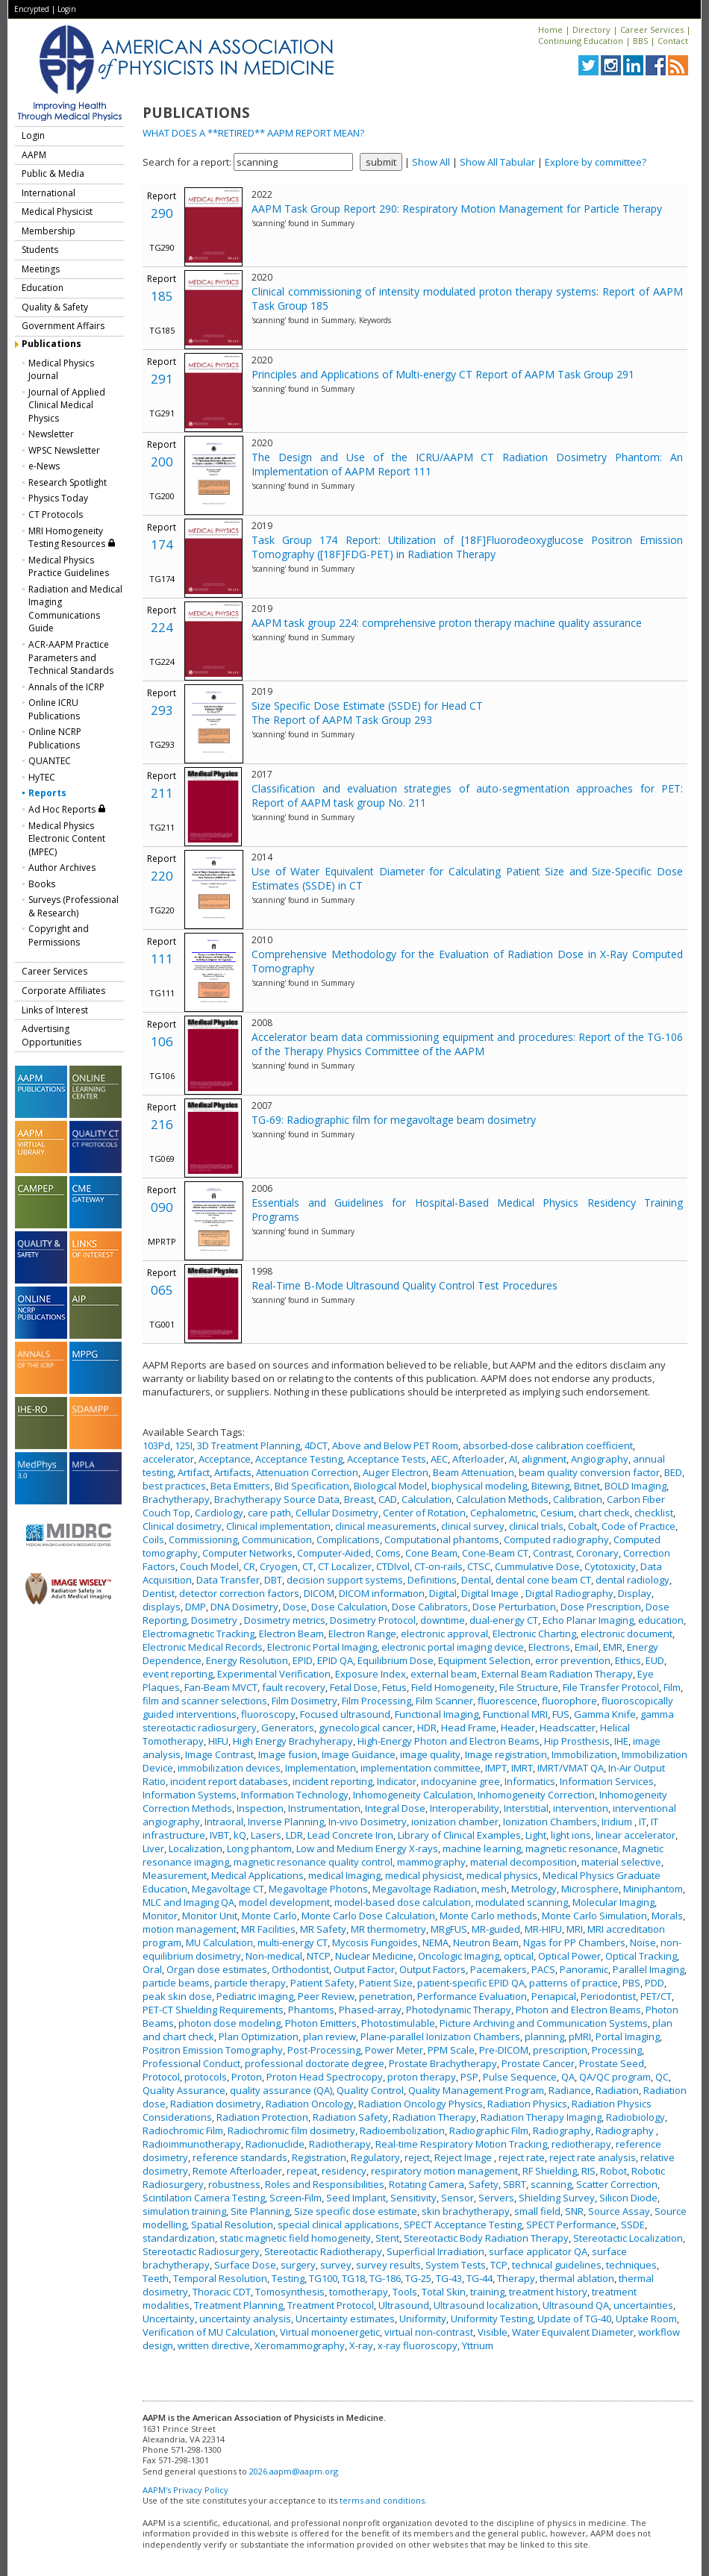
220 (162, 875)
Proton (246, 2076)
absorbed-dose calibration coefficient (548, 1445)
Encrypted (31, 9)
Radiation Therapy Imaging (541, 2117)
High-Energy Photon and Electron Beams (448, 1741)
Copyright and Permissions (58, 935)
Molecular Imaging (613, 1902)
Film (672, 1687)
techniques (631, 2265)
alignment (544, 1459)
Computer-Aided (334, 1553)
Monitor (160, 1915)
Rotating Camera (426, 2184)
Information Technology (295, 1794)
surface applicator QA (538, 2251)
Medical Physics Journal (61, 370)
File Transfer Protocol (611, 1687)
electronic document (626, 1633)
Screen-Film (295, 2197)
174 (162, 544)
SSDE (633, 2224)
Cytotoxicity (610, 1566)
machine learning (482, 1848)
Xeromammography (299, 2345)
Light (535, 1835)
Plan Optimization (259, 2036)
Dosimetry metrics (284, 1620)
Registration (319, 2157)
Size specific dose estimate (355, 2211)
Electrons (549, 1647)
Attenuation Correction (307, 1472)
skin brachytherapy (466, 2211)
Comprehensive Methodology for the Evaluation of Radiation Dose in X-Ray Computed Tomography (467, 961)
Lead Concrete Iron (350, 1835)
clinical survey (473, 1526)
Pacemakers (498, 1969)
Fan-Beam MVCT (220, 1687)
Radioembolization (402, 2130)
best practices (174, 1485)
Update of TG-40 (574, 2318)
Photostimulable (398, 2023)
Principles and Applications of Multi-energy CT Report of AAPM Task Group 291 (443, 374)
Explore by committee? (595, 162)
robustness (234, 2184)
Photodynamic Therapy (458, 2009)
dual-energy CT (503, 1620)
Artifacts (233, 1472)
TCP (498, 2265)
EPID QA (335, 1660)
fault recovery (293, 1687)
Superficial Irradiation (435, 2251)
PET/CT (656, 1996)
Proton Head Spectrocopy (324, 2076)
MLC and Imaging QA (188, 1902)
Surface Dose (245, 2265)
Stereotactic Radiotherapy (323, 2251)
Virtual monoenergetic (330, 2332)
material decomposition (523, 1862)
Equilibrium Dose (395, 1660)
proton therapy (421, 2076)
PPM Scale (451, 2050)
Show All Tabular (497, 162)
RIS (588, 2171)
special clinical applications (338, 2224)
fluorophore (569, 1700)
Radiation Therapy (434, 2117)
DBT (273, 1579)
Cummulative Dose (537, 1566)
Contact (673, 40)
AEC (439, 1459)
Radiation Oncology (310, 2103)
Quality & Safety (55, 307)
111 (162, 958)
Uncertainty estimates (345, 2318)
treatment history (548, 2291)
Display (635, 1593)
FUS (560, 1714)
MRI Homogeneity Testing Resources (72, 538)
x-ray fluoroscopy (417, 2345)
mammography (431, 1862)
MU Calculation (219, 1942)
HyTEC (41, 777)
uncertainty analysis (245, 2318)
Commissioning (203, 1539)
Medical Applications (257, 1875)
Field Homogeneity (453, 1687)
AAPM (34, 155)
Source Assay (619, 2211)
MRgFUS (449, 1929)
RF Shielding (549, 2171)
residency (344, 2171)
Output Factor (364, 1969)
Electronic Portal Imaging (322, 1647)
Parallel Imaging (648, 1969)
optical (519, 1956)
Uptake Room (646, 2318)
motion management (190, 1929)
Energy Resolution (247, 1660)
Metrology (534, 1888)
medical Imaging (344, 1875)
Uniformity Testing (492, 2318)
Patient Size (386, 1982)
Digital (443, 1593)
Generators (287, 1727)
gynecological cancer (366, 1727)
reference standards (240, 2157)
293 (162, 710)
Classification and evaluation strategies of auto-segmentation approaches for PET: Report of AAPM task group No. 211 (467, 795)
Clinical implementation (278, 1526)
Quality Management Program (476, 2090)
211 (162, 792)
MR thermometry (388, 1929)
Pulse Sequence (520, 2076)
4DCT (316, 1445)
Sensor (457, 2197)
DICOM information (382, 1593)
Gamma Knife (605, 1714)
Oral (152, 1969)
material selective (621, 1862)
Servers (496, 2197)
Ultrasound (403, 2305)
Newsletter (51, 434)
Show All (431, 162)
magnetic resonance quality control (313, 1862)
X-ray (361, 2345)
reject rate (522, 2157)
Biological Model (390, 1485)
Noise (643, 1942)
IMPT (496, 1768)
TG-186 (385, 2278)
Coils (153, 1539)
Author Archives (62, 867)
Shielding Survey (557, 2197)
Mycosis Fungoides (375, 1942)
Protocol (161, 2076)
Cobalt (582, 1526)
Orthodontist (300, 1969)
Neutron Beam (486, 1942)
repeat (302, 2171)
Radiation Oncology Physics (420, 2103)
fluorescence (507, 1700)
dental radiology (632, 1579)
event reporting (178, 1674)
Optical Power (569, 1956)
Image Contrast (219, 1754)
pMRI (580, 2036)
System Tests (455, 2265)
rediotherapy (581, 2144)
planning (544, 2036)
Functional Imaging (436, 1714)
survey (336, 2265)
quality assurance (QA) (281, 2090)
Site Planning (260, 2211)
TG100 (323, 2278)
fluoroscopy (268, 1714)
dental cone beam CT (543, 1579)
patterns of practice (573, 1982)
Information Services (607, 1781)
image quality (430, 1754)
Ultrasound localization (486, 2305)
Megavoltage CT (228, 1888)
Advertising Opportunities (51, 1035)
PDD (654, 1982)
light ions (571, 1835)
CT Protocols (55, 514)
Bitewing (550, 1485)
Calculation (427, 1499)
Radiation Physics (527, 2103)
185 (162, 295)
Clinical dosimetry (182, 1526)
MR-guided (496, 1929)
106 (162, 1041)
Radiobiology (635, 2117)
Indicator (396, 1781)
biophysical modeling (479, 1485)
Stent (387, 2238)
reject (417, 2157)
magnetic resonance (571, 1848)
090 (162, 1207)
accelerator (168, 1459)
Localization (195, 1848)
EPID (303, 1660)
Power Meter (394, 2050)
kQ (240, 1835)
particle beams (176, 1982)
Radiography (562, 2130)
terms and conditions (382, 2500)
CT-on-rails (438, 1566)
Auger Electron (395, 1472)
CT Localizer (345, 1566)
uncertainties (643, 2305)
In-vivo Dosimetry (367, 1821)
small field (537, 2211)
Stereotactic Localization (628, 2238)
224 (162, 627)
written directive (214, 2345)
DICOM (319, 1593)
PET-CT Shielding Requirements (213, 2009)
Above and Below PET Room (395, 1445)
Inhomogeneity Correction (536, 1794)
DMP (195, 1606)
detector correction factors (239, 1593)
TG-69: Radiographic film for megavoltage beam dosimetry (394, 1120)
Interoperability (464, 1808)
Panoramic (584, 1969)
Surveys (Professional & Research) (73, 906)
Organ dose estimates (216, 1969)
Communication (277, 1539)
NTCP (319, 1956)
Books (41, 884)
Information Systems (190, 1794)
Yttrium (477, 2345)
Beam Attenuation (473, 1472)
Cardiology (219, 1512)
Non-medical (274, 1956)
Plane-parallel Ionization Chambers (440, 2036)
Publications (51, 343)
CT (307, 1566)
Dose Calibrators (430, 1606)
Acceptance (225, 1459)
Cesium (557, 1512)
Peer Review (326, 1996)
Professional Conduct (191, 2063)
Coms (388, 1553)
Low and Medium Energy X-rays (367, 1848)
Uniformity (422, 2318)
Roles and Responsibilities (324, 2184)
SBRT (514, 2184)
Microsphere (590, 1888)
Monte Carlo (269, 1915)
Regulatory (375, 2157)
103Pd (156, 1445)
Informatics (530, 1781)
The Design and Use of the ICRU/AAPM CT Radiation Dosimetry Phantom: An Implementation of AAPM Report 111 (467, 464)
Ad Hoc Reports (67, 809)
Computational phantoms (441, 1539)
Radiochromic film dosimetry (291, 2130)
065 (162, 1289)
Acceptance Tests (386, 1459)
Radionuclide (275, 2144)
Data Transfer (228, 1579)
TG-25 (418, 2278)
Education (42, 287)
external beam (443, 1674)
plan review (329, 2036)
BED (673, 1472)
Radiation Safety (350, 2117)
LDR (294, 1835)
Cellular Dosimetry (337, 1512)
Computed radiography (556, 1539)
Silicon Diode (628, 2197)
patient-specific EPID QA (471, 1982)
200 (162, 461)
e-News (44, 466)
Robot (613, 2171)
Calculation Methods (502, 1499)
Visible (492, 2332)
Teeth (156, 2278)
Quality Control (370, 2090)
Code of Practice (638, 1526)
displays (162, 1606)
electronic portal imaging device (452, 1647)
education (661, 1620)
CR (249, 1566)
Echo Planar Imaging (588, 1620)
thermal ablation (577, 2278)
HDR (427, 1727)
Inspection (260, 1808)
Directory (591, 29)
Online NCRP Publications (54, 738)
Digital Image (491, 1593)
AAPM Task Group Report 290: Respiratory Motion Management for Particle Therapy (457, 208)
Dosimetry (215, 1620)
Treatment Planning (238, 2305)
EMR (612, 1647)
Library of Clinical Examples (459, 1835)
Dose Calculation (349, 1606)
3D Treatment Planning (248, 1445)
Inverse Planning (286, 1821)
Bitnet (587, 1485)
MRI (574, 1929)
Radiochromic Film (183, 2130)
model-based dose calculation (402, 1902)
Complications (348, 1539)
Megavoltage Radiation (424, 1888)
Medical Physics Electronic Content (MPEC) (66, 838)
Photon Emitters (321, 2023)
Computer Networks (247, 1553)
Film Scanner (444, 1700)
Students (40, 249)
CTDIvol (393, 1566)
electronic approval (444, 1633)
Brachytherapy (176, 1499)
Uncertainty (169, 2318)
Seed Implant (356, 2197)
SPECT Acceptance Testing (463, 2224)
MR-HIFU (543, 1929)
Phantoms (311, 2009)
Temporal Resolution (220, 2278)
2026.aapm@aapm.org (293, 2471)
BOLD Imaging (635, 1485)
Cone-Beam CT (495, 1553)
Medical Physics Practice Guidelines (68, 567)
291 (162, 378)
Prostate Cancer (538, 2063)
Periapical (553, 1996)
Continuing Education (580, 40)
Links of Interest (55, 1010)
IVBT (219, 1835)
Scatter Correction (617, 2184)
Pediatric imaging (254, 1996)
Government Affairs (63, 325)
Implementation (320, 1768)
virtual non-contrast (428, 2332)
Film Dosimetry (304, 1700)
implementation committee (420, 1768)
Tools (405, 2291)
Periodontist (608, 1996)
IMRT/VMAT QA (570, 1768)
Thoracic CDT (222, 2291)
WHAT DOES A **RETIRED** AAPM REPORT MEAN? (253, 133)
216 (162, 1124)
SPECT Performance (571, 2224)
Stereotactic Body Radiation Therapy (486, 2238)
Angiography (599, 1459)
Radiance (570, 2090)
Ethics (628, 1660)
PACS (543, 1969)
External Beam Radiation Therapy (557, 1674)
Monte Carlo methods (488, 1915)
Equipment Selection (484, 1660)
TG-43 (449, 2278)
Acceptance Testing (299, 1459)
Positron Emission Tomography (213, 2050)
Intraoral (223, 1821)
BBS (640, 40)
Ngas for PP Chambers (574, 1942)
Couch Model (209, 1566)
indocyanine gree (460, 1781)
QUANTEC (49, 760)
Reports (47, 793)
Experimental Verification (274, 1674)
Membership (48, 231)
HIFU (218, 1741)
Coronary (597, 1553)
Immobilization (584, 1754)
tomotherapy (358, 2291)
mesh (494, 1888)
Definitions (432, 1579)
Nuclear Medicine (374, 1956)
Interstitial (526, 1808)
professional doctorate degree (314, 2063)
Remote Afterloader (237, 2171)
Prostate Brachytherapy (443, 2063)
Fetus (394, 1687)
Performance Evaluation (472, 1996)
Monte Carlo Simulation (594, 1915)
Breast (359, 1499)
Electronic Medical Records (203, 1647)
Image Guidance (359, 1754)
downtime (442, 1620)
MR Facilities (268, 1929)
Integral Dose (395, 1808)
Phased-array (370, 2009)
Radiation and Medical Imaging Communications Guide (75, 609)
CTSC (478, 1566)
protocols (205, 2076)
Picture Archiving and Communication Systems (544, 2023)
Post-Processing (323, 2050)
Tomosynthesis (290, 2291)
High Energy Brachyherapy (293, 1741)
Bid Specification (312, 1485)
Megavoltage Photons (318, 1888)
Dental (476, 1579)
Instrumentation (324, 1808)
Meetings (41, 269)
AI (513, 1459)
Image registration (506, 1754)
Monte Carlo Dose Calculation (368, 1915)
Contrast (552, 1553)
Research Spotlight (67, 482)
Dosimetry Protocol (373, 1620)
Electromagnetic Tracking (198, 1633)
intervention (580, 1808)
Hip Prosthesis (577, 1741)
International (48, 193)
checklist (653, 1512)
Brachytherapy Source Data (277, 1499)
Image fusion (287, 1754)
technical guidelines (557, 2265)
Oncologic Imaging (458, 1956)
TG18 (353, 2278)
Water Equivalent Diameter (573, 2332)
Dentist (159, 1593)
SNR (574, 2211)
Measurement (175, 1875)
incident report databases (229, 1781)
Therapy (516, 2278)
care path (269, 1512)
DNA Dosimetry (244, 1606)
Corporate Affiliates (63, 990)
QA (568, 2076)
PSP (469, 2076)
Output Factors (432, 1969)
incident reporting (332, 1781)
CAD (387, 1499)
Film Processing (376, 1700)
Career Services (652, 29)
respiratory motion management (444, 2171)
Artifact (194, 1472)
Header (518, 1727)
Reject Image (464, 2157)
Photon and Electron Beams (578, 2009)
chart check (604, 1512)
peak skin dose (177, 1996)
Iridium (618, 1821)
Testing (288, 2278)
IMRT (522, 1768)
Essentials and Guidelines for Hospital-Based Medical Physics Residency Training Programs (467, 1209)
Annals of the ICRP (66, 687)
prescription (560, 2050)
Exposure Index (370, 1674)
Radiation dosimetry (215, 2103)
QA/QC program (615, 2076)
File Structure (528, 1687)
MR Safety (323, 1929)
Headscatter (568, 1727)
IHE (621, 1741)
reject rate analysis (592, 2157)
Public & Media (53, 173)
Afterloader (478, 1459)
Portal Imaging (628, 2036)
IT (642, 1821)
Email (587, 1647)
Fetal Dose (354, 1687)
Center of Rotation (424, 1512)
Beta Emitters (240, 1485)
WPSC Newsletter (64, 450)
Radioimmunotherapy (192, 2144)
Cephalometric (503, 1512)
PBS (631, 1982)
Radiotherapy (340, 2144)
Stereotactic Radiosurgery (201, 2251)
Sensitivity (413, 2197)
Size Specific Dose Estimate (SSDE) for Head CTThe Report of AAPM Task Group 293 (367, 712)
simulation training (184, 2211)
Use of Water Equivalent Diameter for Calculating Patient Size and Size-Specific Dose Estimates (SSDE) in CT (467, 878)
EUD (655, 1660)
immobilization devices (229, 1768)
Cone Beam (431, 1553)
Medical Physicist (57, 211)
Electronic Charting (534, 1633)
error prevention (572, 1660)
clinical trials (536, 1526)
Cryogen (279, 1566)
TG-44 (479, 2278)
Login (66, 9)
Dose (295, 1606)
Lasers (266, 1835)
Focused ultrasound (345, 1714)
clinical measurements (386, 1526)
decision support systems (345, 1579)
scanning (551, 2184)
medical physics (502, 1875)
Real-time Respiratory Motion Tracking (461, 2144)
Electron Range (362, 1633)
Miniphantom (653, 1888)
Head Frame (468, 1727)
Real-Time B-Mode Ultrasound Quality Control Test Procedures (404, 1285)
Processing (617, 2050)
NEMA (435, 1942)
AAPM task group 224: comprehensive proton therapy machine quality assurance (447, 623)
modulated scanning (521, 1902)
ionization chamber (455, 1821)
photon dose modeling (229, 2023)
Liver (153, 1848)
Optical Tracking (641, 1956)
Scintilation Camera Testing (204, 2197)
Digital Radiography (569, 1593)
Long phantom (259, 1848)
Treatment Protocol (330, 2305)
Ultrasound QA (576, 2305)
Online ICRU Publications (54, 709)
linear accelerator (635, 1835)
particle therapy (250, 1982)
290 (162, 213)
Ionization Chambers (550, 1821)
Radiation (617, 2090)
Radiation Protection (262, 2117)
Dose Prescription (600, 1606)
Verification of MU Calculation (209, 2332)
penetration (386, 1996)
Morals (667, 1915)
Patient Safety (322, 1982)
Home (550, 29)
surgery (298, 2265)
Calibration (577, 1499)
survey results (388, 2265)
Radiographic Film (488, 2130)
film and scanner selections (205, 1700)
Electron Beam (291, 1633)
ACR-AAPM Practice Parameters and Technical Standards (70, 657)
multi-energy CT (292, 1942)
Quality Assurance (184, 2090)
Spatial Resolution (232, 2224)
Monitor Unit (209, 1915)
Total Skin (444, 2291)
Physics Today (58, 498)
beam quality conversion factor (589, 1472)
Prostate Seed (611, 2063)
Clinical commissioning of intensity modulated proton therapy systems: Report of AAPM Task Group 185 (467, 298)
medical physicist (423, 1875)
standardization (179, 2238)
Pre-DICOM (503, 2050)
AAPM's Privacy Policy (185, 2489)
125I (184, 1445)
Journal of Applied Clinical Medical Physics (66, 405)
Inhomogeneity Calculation (413, 1794)
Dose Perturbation (514, 1606)
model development (284, 1902)
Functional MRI (515, 1714)
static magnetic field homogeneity (295, 2238)
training (487, 2291)
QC (662, 2076)
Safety (484, 2184)
